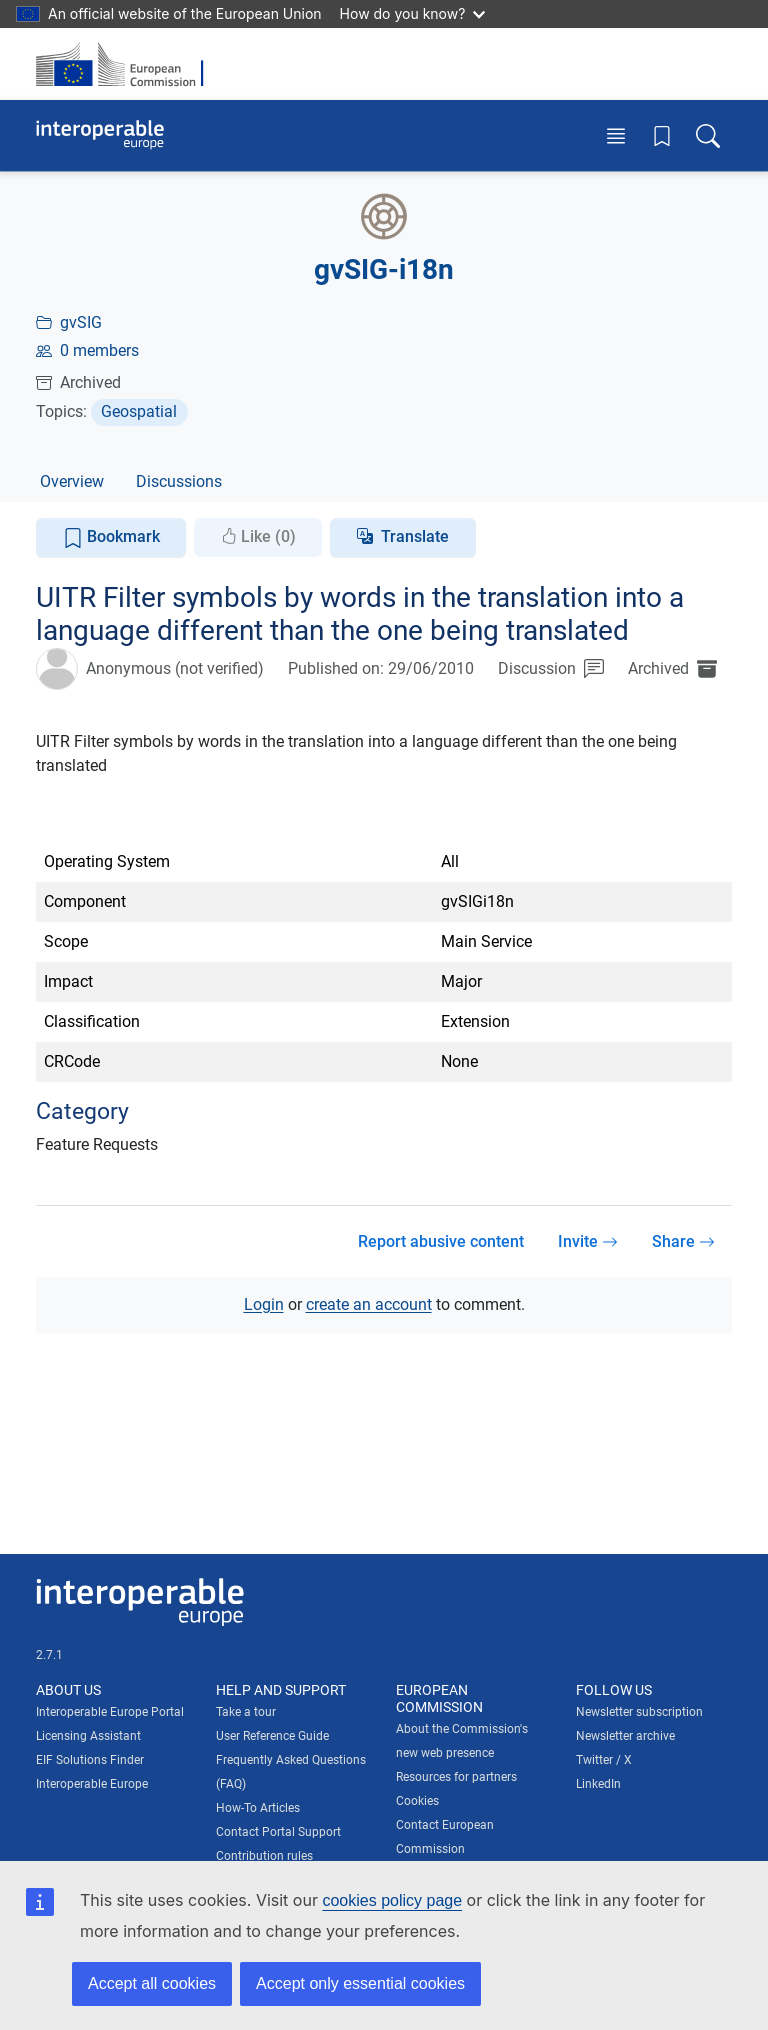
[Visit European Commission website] (126, 64)
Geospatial (139, 411)
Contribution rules (264, 1856)
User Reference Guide (272, 1736)
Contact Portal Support (278, 1832)
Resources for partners (456, 1777)
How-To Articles (258, 1808)
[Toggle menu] (616, 135)
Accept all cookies (152, 1983)
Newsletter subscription (639, 1712)
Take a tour (246, 1712)
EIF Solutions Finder (90, 1760)
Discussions (179, 481)
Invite (588, 1241)
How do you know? (413, 13)
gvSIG (81, 322)
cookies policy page (392, 1900)
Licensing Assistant (88, 1736)
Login (264, 1304)
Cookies (417, 1801)
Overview (72, 481)
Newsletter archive (625, 1736)
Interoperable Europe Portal (110, 1712)
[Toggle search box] (708, 135)
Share (683, 1241)
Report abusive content (441, 1241)
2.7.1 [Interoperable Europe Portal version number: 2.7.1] (49, 1655)
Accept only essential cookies (360, 1983)
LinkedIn (598, 1784)
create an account (369, 1304)
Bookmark (111, 537)
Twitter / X (604, 1760)
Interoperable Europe (92, 1784)
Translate (415, 536)
